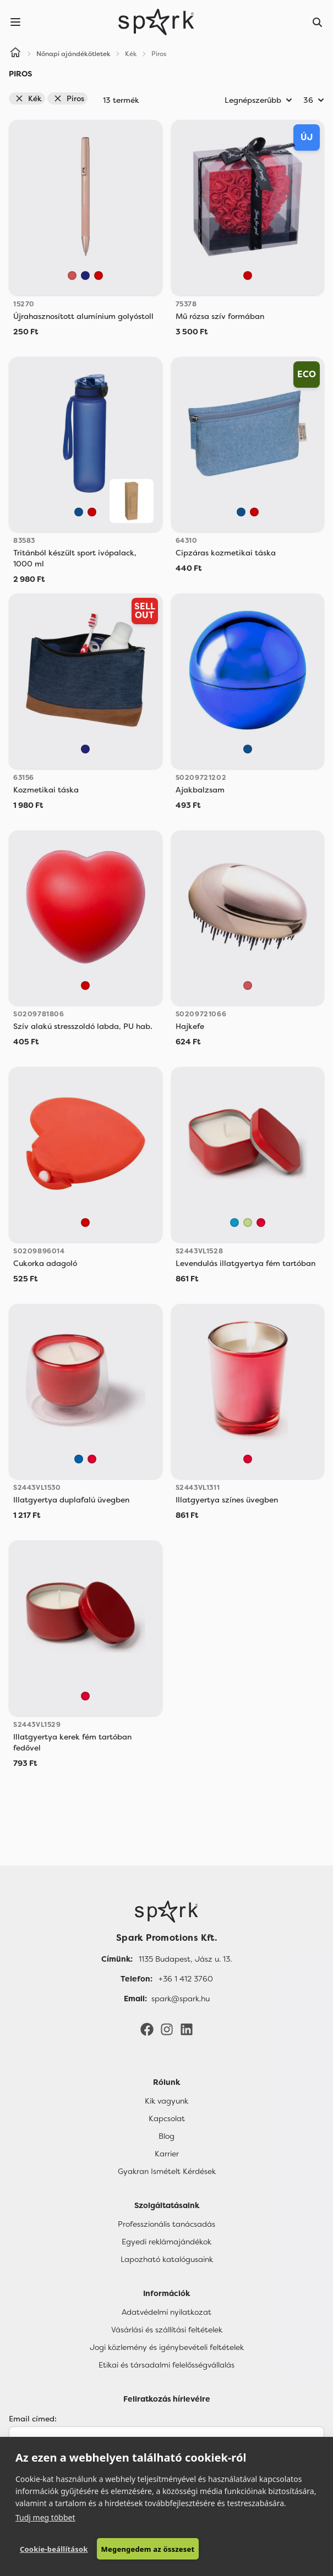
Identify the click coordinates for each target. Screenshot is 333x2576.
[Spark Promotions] (156, 22)
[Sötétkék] (85, 275)
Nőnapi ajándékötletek (73, 53)
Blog (166, 2136)
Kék (28, 98)
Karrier (167, 2154)
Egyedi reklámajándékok (166, 2242)
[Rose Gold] (72, 275)
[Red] (260, 1222)
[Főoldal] (166, 1912)
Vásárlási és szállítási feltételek (166, 2330)
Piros (68, 98)
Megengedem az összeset (148, 2549)
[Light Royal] (234, 1222)
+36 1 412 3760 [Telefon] (186, 1979)
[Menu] (15, 22)
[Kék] (78, 512)
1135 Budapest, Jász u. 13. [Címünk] (185, 1959)
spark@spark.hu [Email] (180, 1998)
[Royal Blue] (78, 1459)
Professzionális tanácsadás (166, 2224)
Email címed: (33, 2419)
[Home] (15, 53)
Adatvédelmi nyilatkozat (166, 2312)
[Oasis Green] (247, 1222)
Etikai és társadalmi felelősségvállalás (166, 2365)
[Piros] (98, 275)
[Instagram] (166, 2028)
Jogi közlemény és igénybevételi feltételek (167, 2347)
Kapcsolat (167, 2118)
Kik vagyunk (166, 2101)
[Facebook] (147, 2028)
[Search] (317, 22)
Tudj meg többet (45, 2517)
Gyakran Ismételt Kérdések (167, 2171)
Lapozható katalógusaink (167, 2259)
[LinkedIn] (186, 2028)
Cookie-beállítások (54, 2549)
